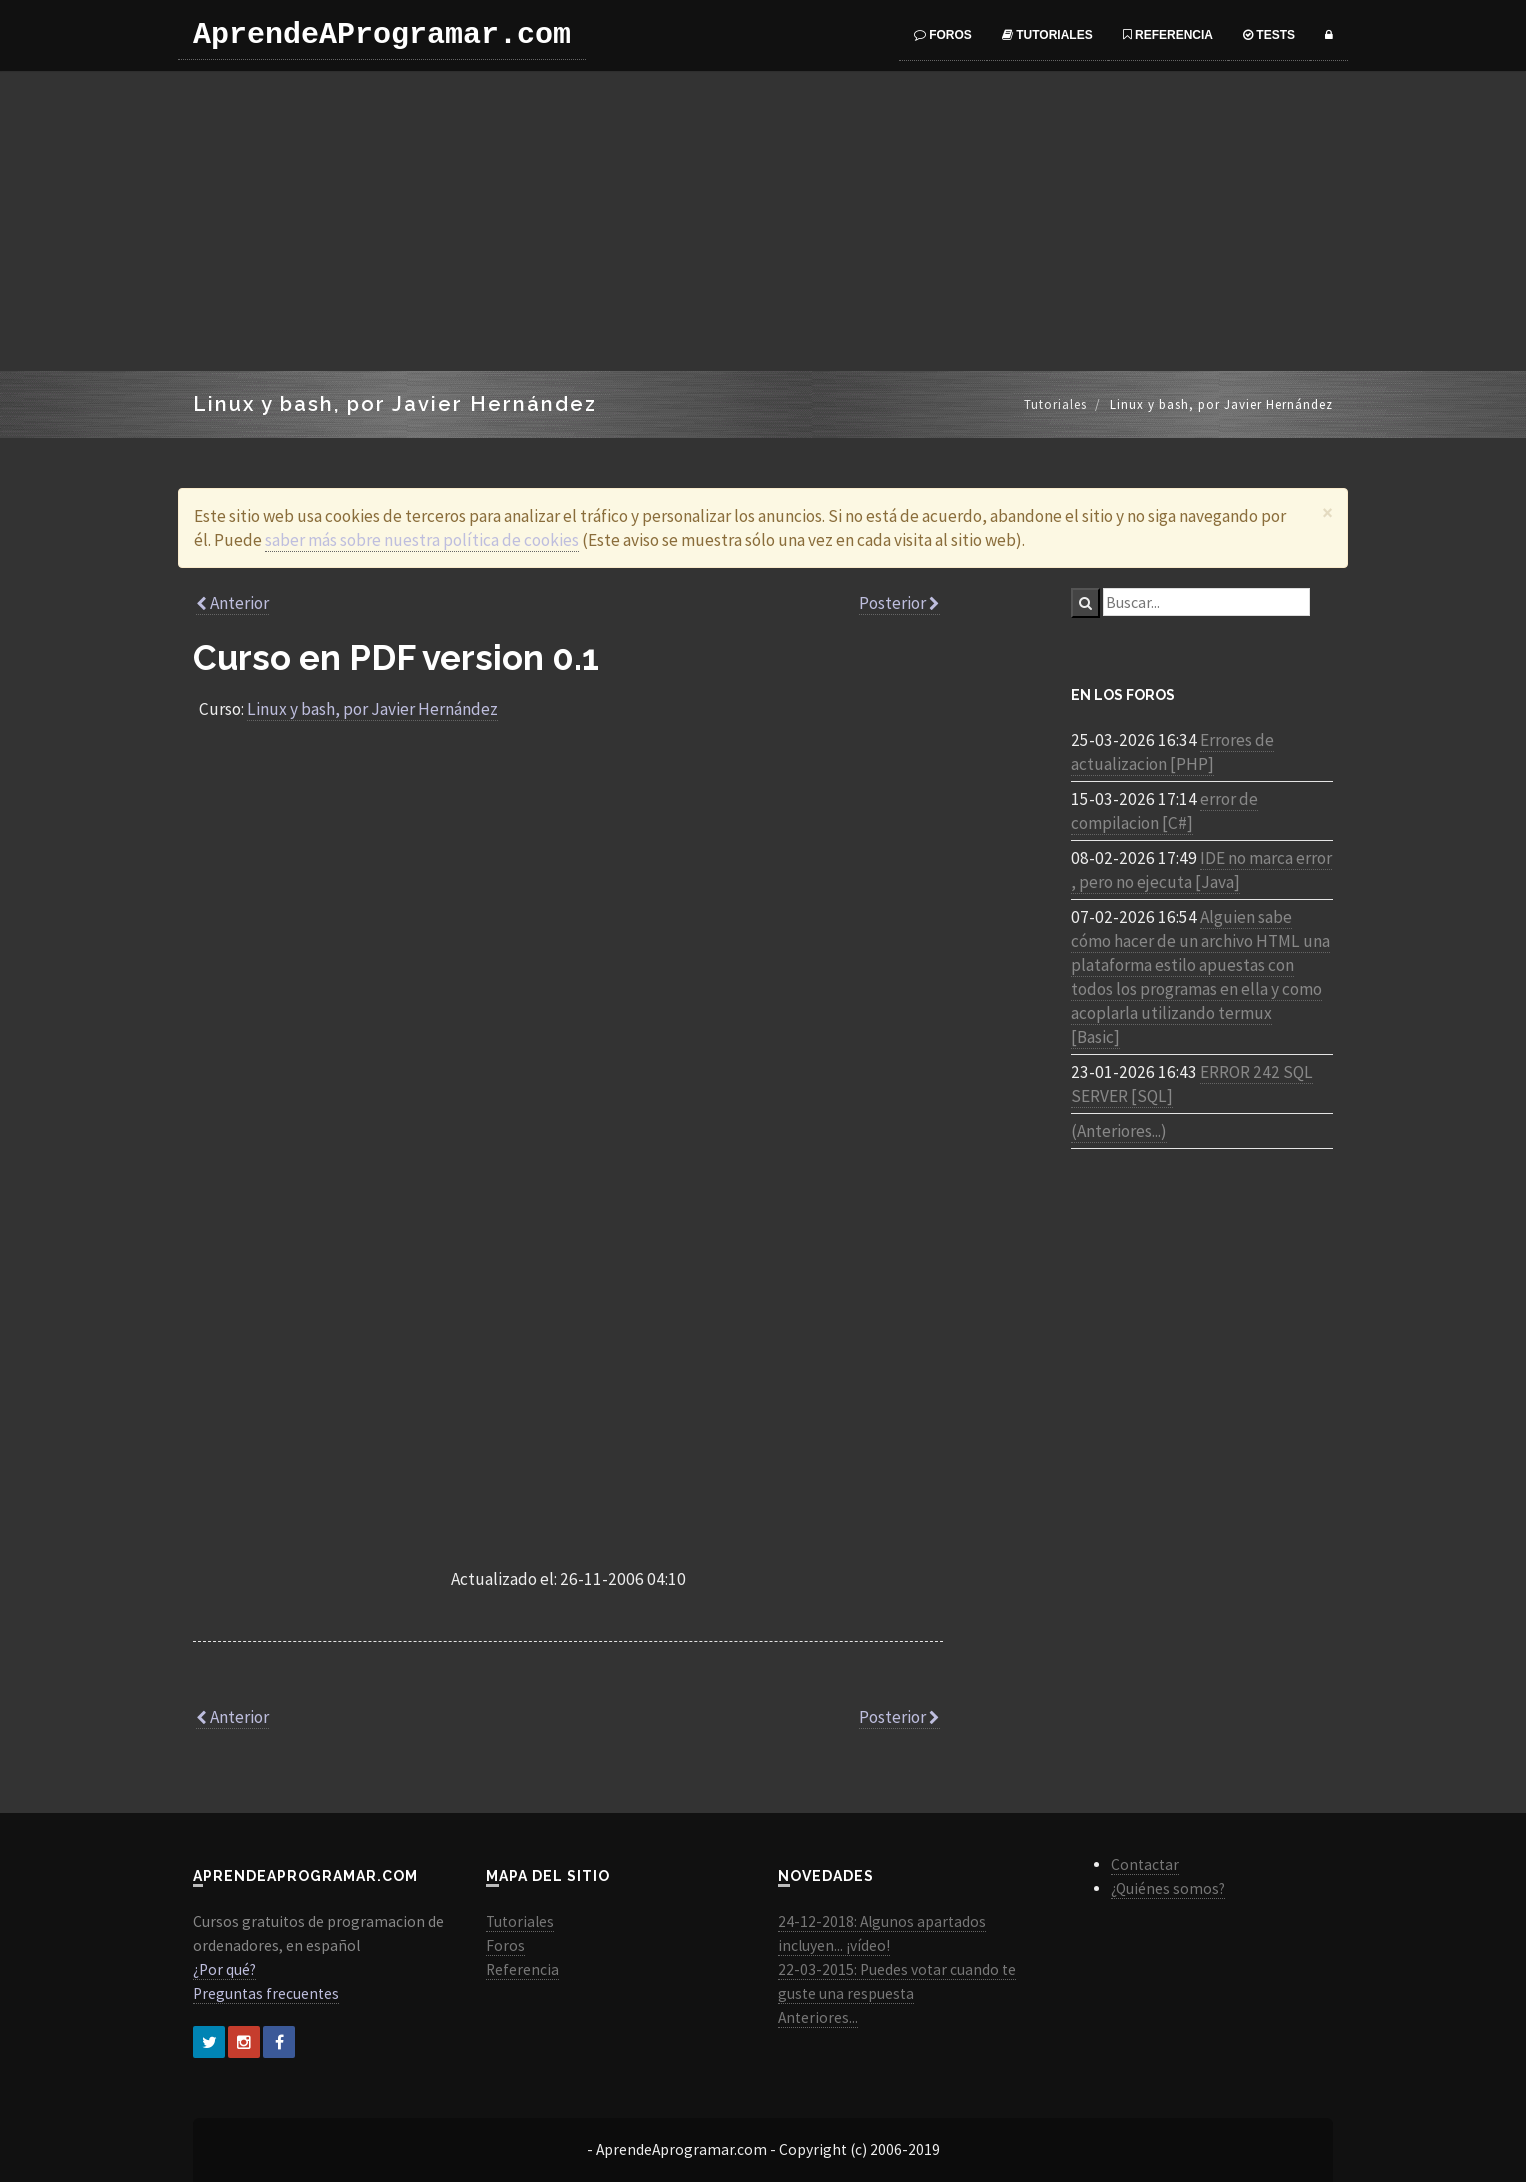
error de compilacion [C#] (1164, 811)
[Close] (1327, 512)
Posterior (899, 603)
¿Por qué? (224, 1969)
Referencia (1168, 35)
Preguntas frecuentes (266, 1993)
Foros (943, 35)
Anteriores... (818, 2017)
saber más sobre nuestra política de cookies (422, 540)
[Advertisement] (763, 221)
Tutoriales (1047, 35)
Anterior (232, 603)
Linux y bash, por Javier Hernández (372, 709)
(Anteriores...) (1119, 1131)
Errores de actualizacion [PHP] (1172, 752)
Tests (1269, 35)
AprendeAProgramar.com (382, 35)
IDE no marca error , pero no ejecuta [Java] (1201, 870)
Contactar (1145, 1864)
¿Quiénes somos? (1168, 1888)
